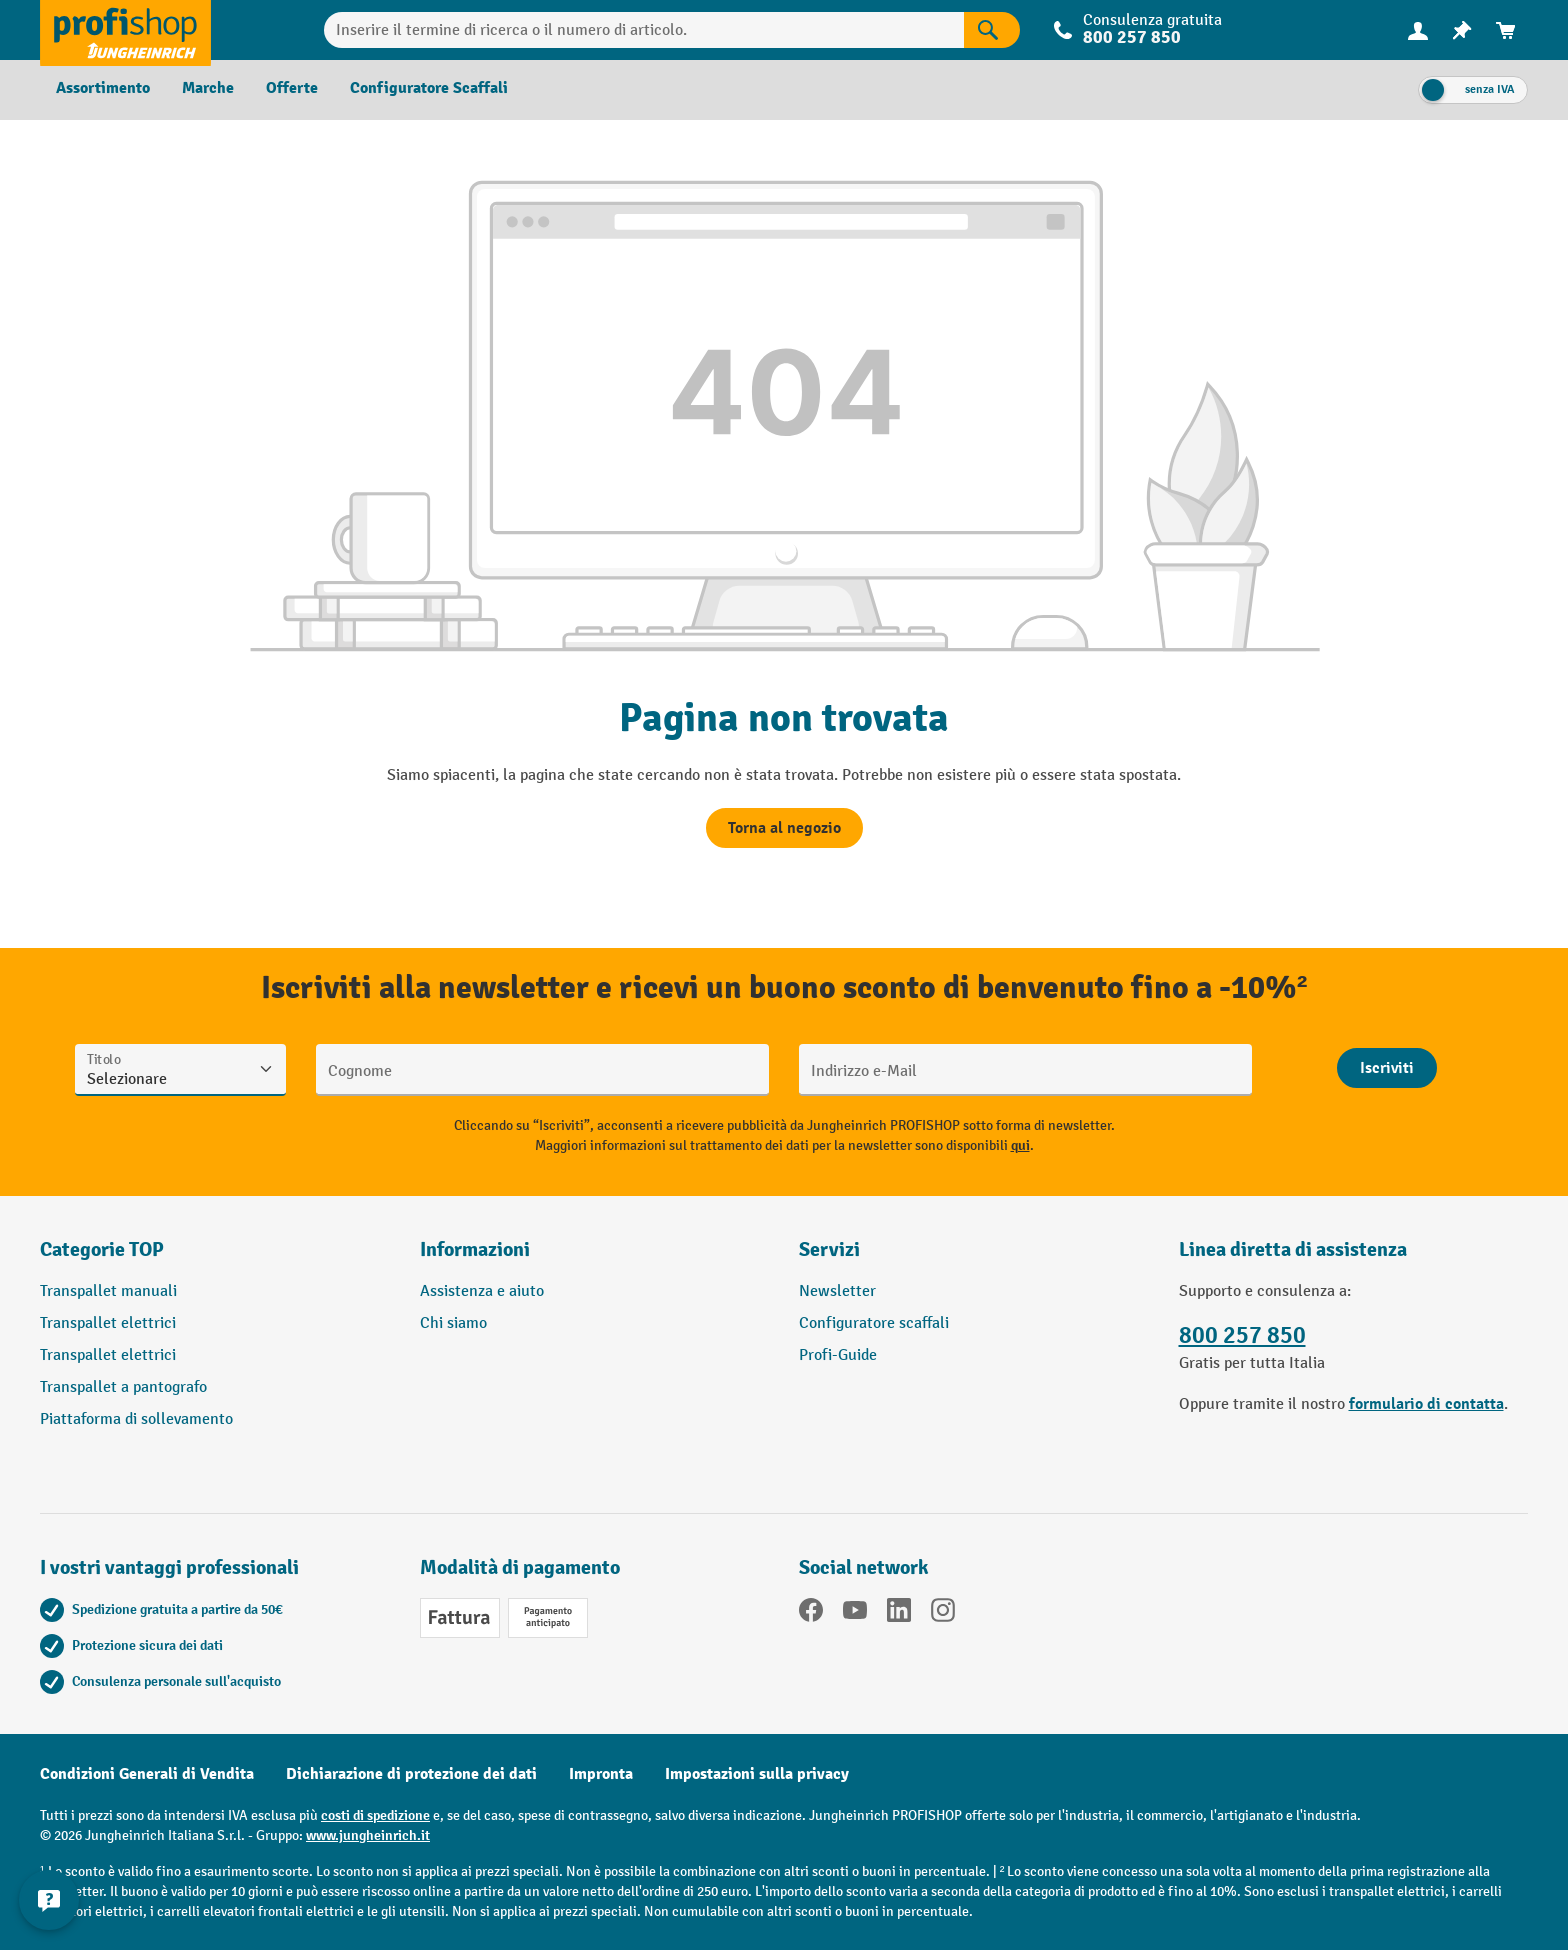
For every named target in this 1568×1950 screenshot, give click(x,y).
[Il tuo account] (1418, 30)
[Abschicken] (1387, 1068)
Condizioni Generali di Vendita (147, 1774)
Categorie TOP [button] (102, 1249)
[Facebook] (811, 1614)
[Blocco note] (1462, 30)
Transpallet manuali (108, 1291)
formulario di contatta (1426, 1404)
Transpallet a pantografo (123, 1387)
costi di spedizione (375, 1815)
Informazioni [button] (475, 1249)
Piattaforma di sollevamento (136, 1419)
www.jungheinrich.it (368, 1835)
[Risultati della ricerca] (992, 30)
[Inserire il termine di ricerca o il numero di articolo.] (644, 30)
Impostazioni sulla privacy (757, 1774)
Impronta (601, 1774)
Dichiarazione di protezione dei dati (411, 1774)
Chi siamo (453, 1323)
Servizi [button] (829, 1249)
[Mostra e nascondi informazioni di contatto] (50, 1900)
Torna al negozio (784, 828)
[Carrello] (1506, 30)
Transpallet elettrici (108, 1323)
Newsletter (837, 1291)
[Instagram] (943, 1614)
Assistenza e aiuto (482, 1291)
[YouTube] (855, 1614)
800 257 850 (1132, 37)
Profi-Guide (838, 1355)
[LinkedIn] (899, 1614)
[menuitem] (1418, 30)
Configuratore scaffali (874, 1323)
